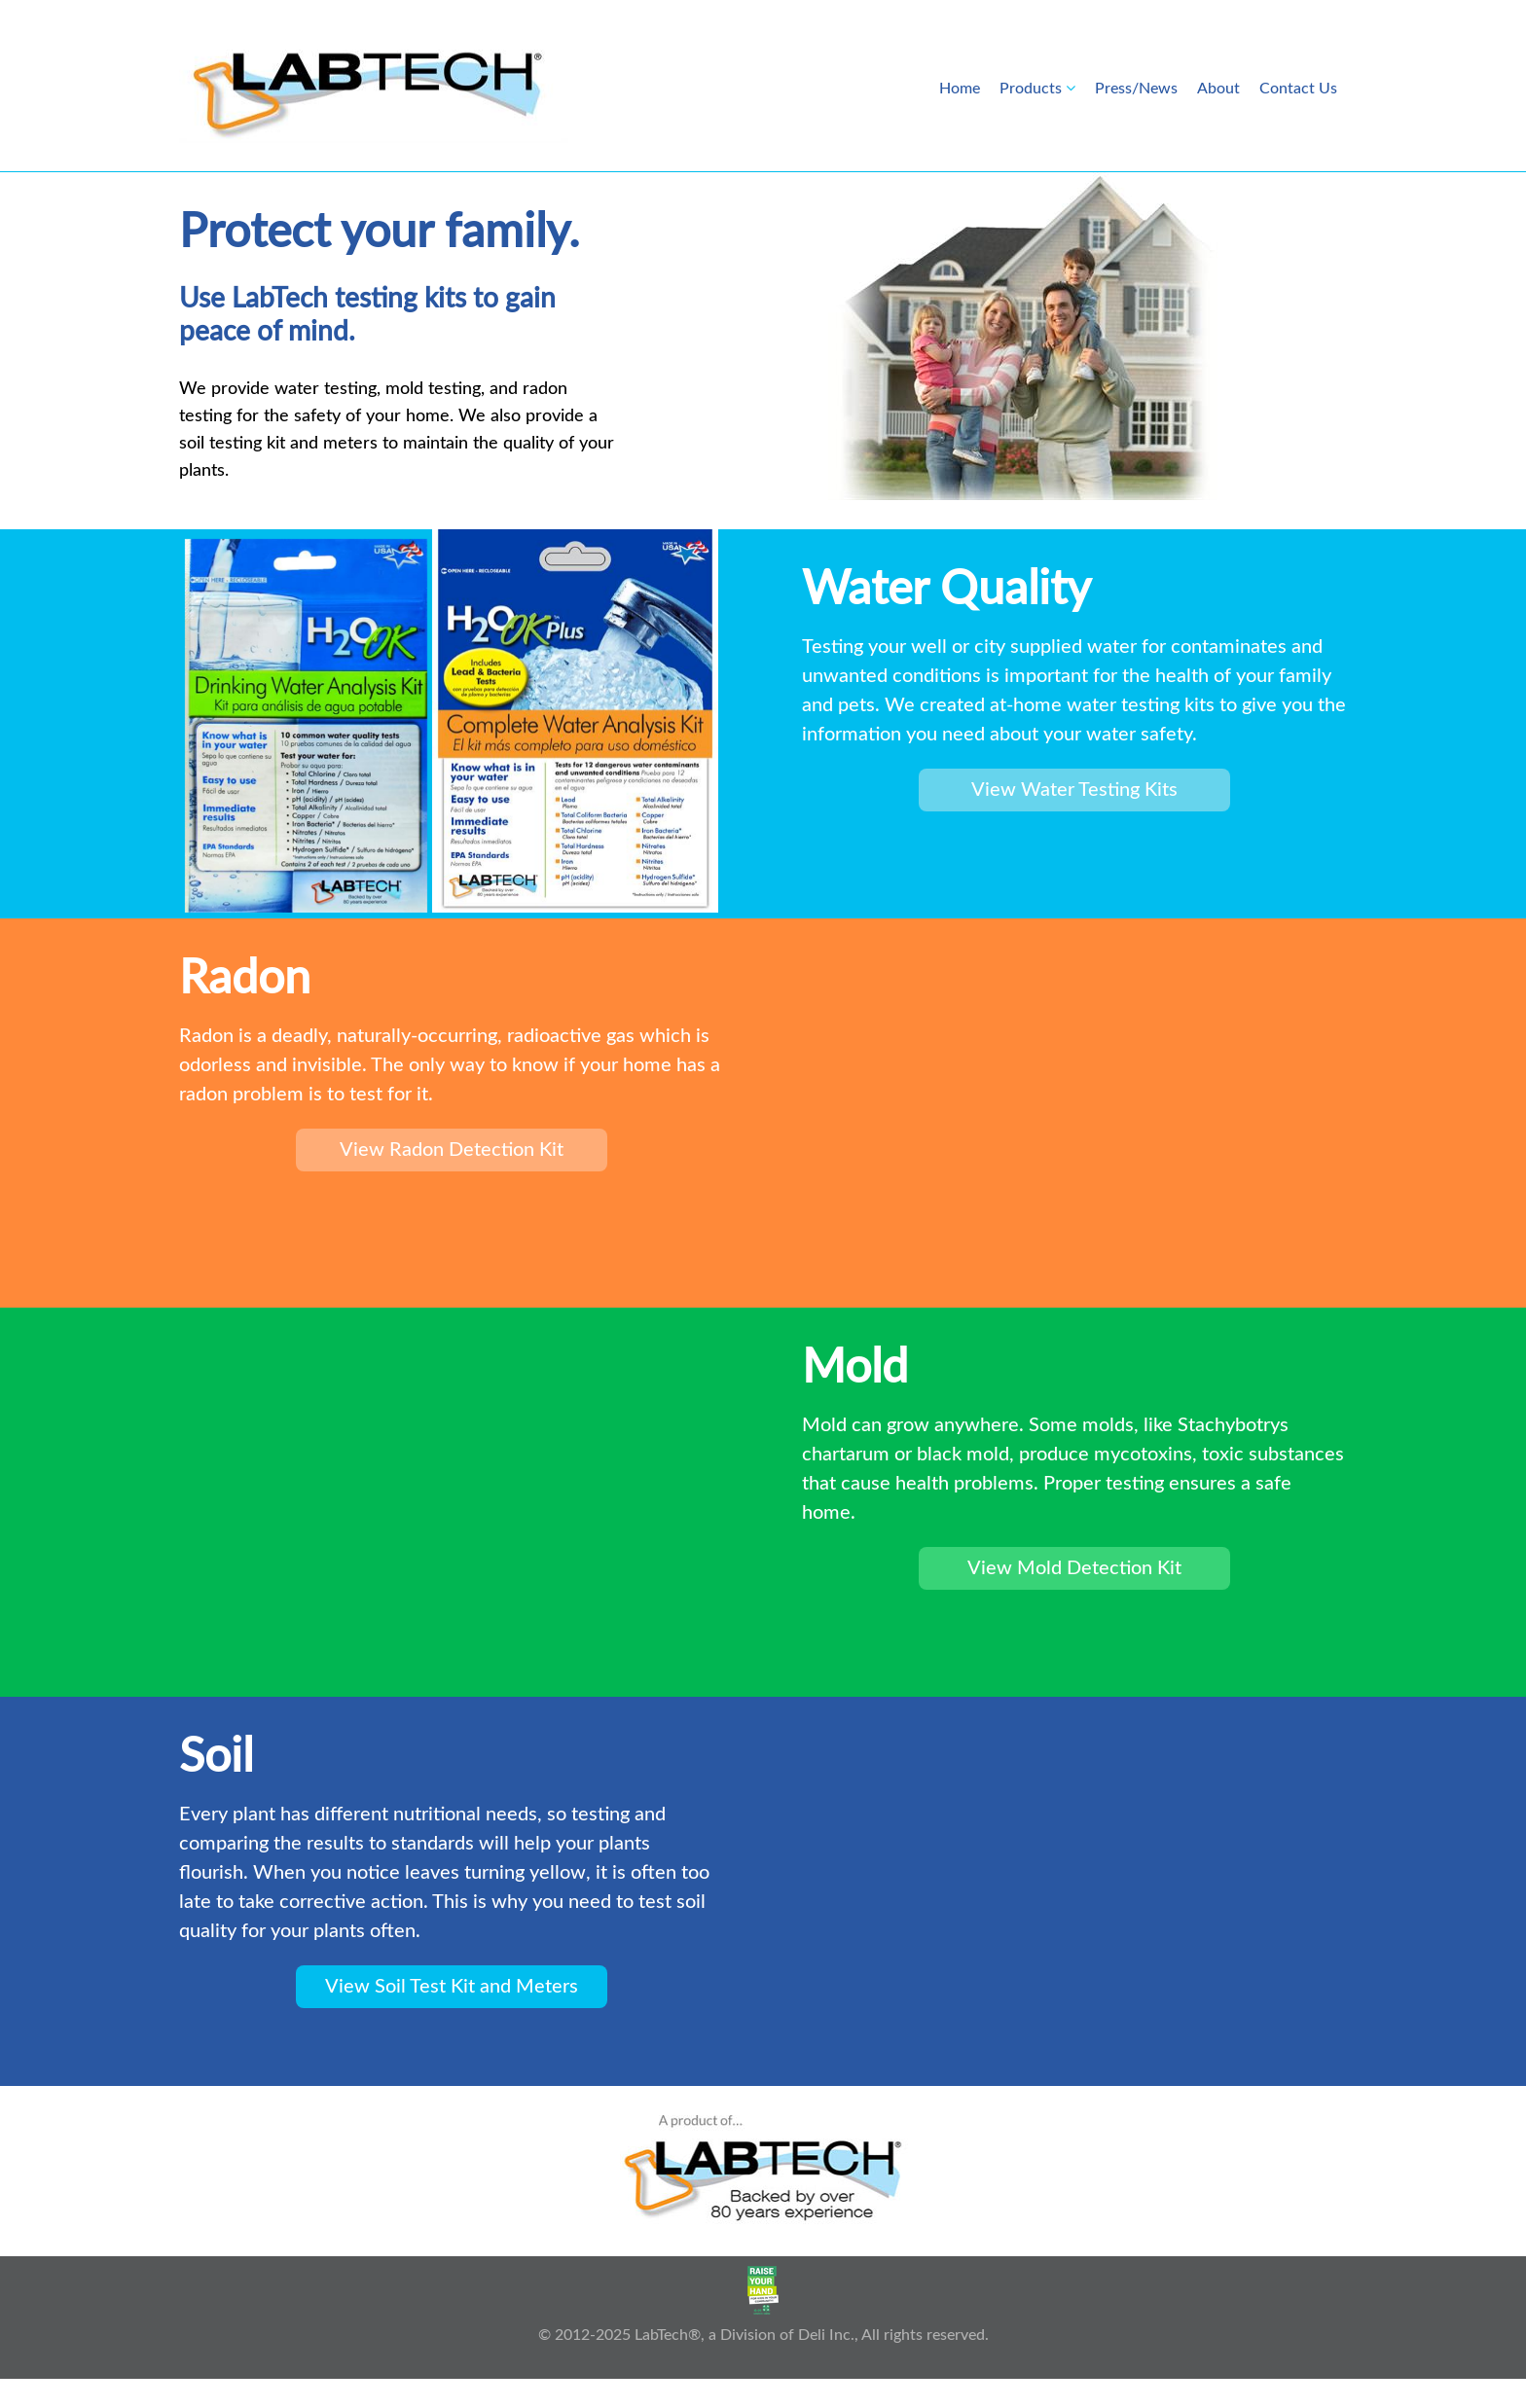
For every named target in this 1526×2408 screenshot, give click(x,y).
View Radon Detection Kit (451, 1150)
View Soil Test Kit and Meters (451, 1986)
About (1218, 88)
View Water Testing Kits (1074, 790)
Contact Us (1298, 88)
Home (959, 88)
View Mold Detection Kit (1074, 1568)
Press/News (1136, 88)
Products (1030, 88)
